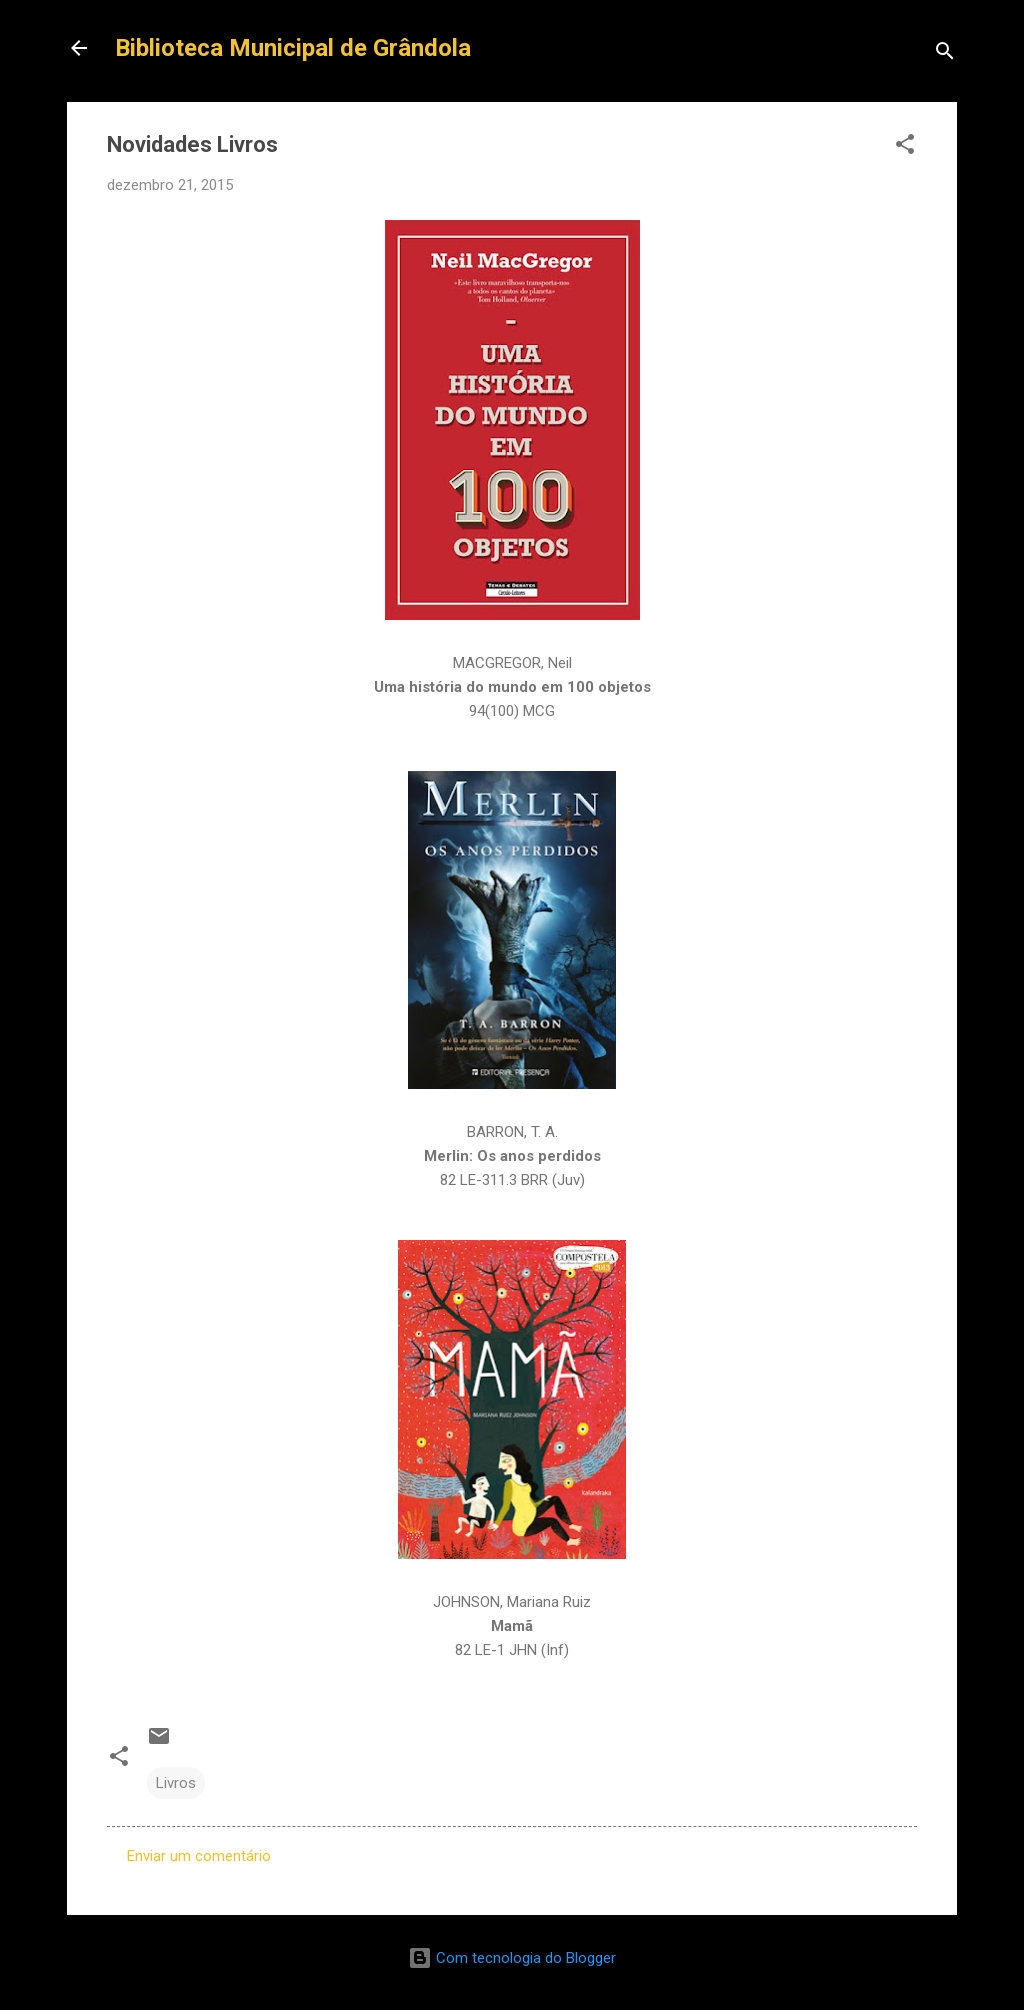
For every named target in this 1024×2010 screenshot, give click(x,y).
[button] (905, 147)
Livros (176, 1783)
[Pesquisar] (945, 54)
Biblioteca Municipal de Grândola (293, 48)
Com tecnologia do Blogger (512, 1958)
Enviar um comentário (199, 1856)
